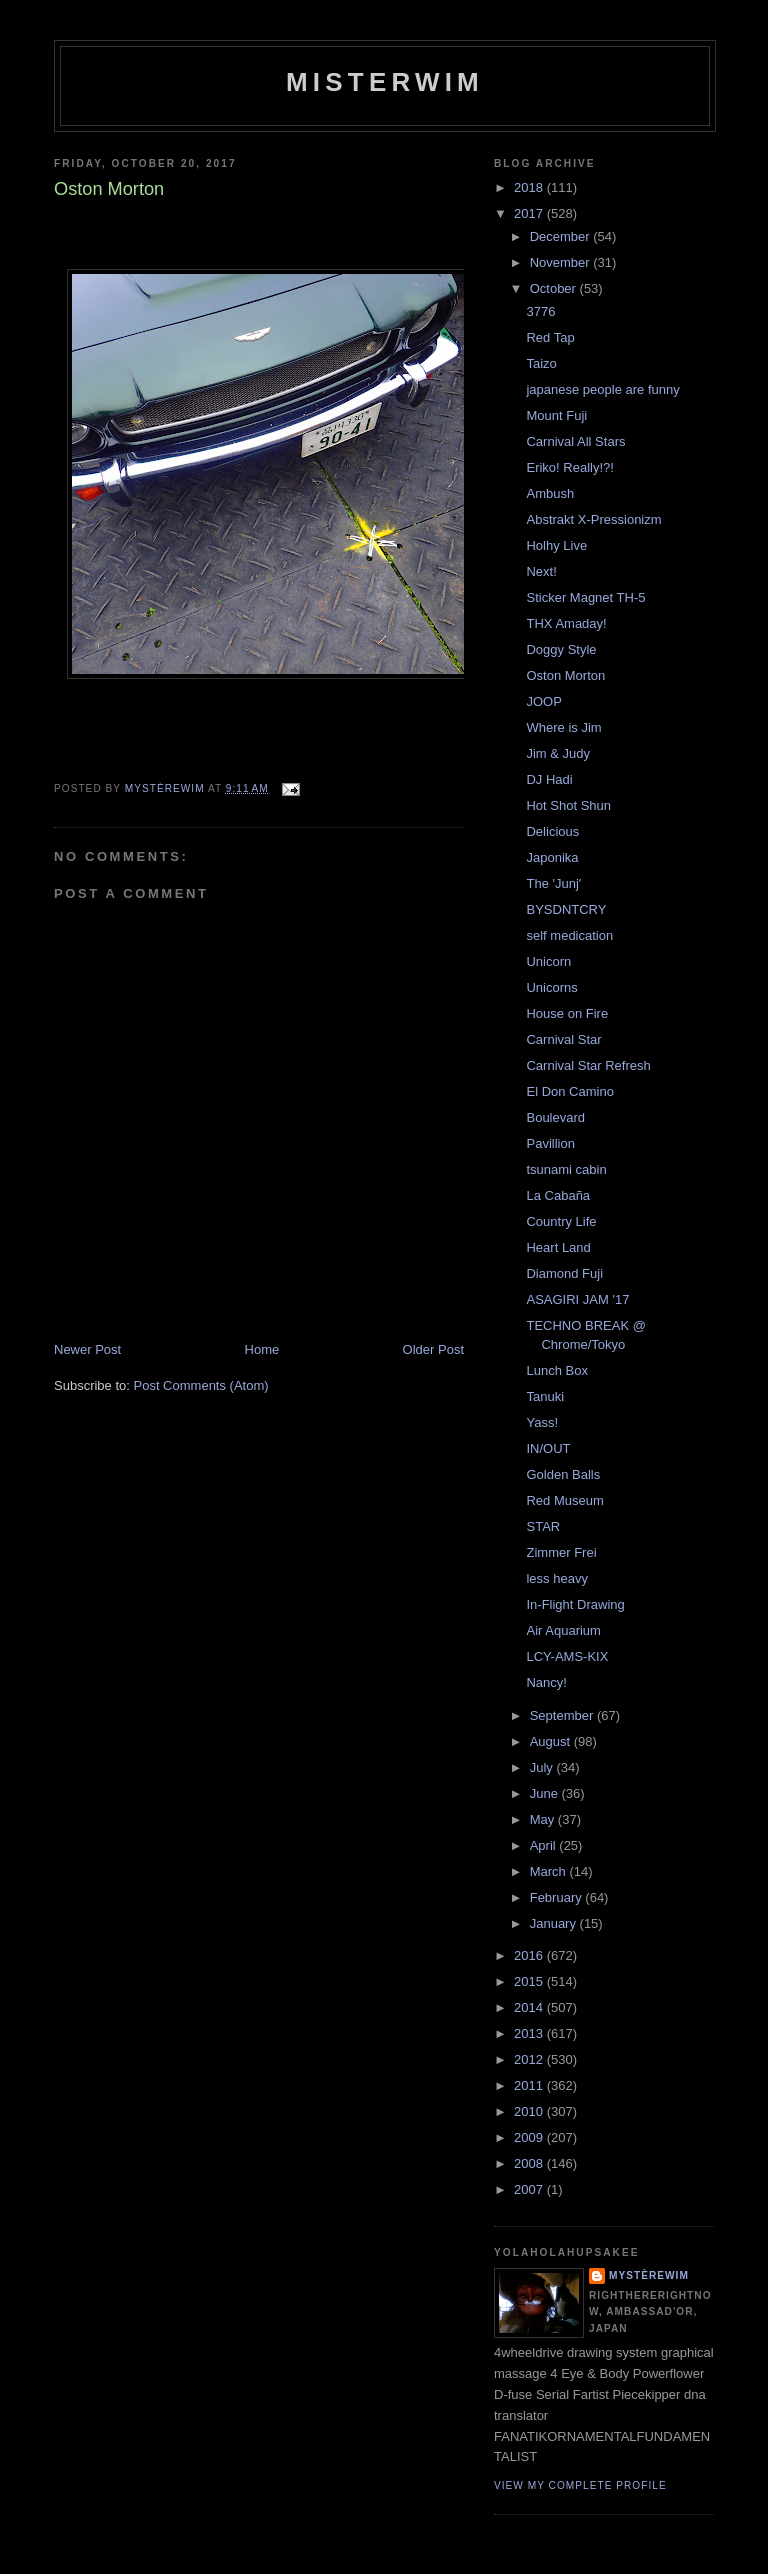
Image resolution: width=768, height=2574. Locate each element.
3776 (540, 311)
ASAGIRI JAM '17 (577, 1299)
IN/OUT (548, 1448)
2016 (530, 1955)
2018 (530, 187)
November (562, 262)
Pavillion (550, 1143)
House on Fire (567, 1013)
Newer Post (87, 1349)
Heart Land (558, 1247)
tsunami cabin (566, 1169)
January (555, 1923)
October (555, 288)
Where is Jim (563, 727)
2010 (530, 2111)
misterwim (385, 82)
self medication (569, 935)
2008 (530, 2163)
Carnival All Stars (575, 441)
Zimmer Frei (561, 1552)
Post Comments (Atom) (201, 1385)
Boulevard (555, 1117)
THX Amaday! (566, 623)
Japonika (552, 857)
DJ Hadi (549, 779)
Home (262, 1349)
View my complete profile (580, 2485)
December (562, 236)
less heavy (556, 1578)
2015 (530, 1981)
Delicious (552, 831)
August (552, 1741)
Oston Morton (565, 675)
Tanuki (545, 1396)
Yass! (542, 1422)
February (558, 1897)
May (544, 1819)
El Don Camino (569, 1091)
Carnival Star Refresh (588, 1065)
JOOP (543, 701)
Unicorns (551, 987)
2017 (530, 213)
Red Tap (550, 337)
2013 (530, 2033)
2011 (530, 2085)
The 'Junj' (553, 883)
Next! (541, 571)
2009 (530, 2137)
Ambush (550, 493)
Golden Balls (563, 1474)
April (545, 1845)
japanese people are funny (602, 389)
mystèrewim (649, 2275)
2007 (530, 2189)
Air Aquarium (563, 1630)
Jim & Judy (558, 753)
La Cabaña (558, 1195)
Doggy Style (561, 649)
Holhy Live (556, 545)
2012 (530, 2059)
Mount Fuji (556, 415)
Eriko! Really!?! (569, 467)
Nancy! (546, 1682)
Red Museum (564, 1500)
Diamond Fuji (564, 1273)
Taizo (541, 363)
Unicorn (548, 961)
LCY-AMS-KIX (567, 1656)
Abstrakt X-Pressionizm (593, 519)
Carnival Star (563, 1039)
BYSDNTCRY (566, 909)
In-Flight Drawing (575, 1604)
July (543, 1767)
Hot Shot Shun (568, 805)
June (546, 1793)
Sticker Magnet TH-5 (585, 597)
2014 (530, 2007)
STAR (543, 1526)
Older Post (433, 1349)
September (563, 1715)
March (550, 1871)
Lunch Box (556, 1370)
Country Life (561, 1221)
